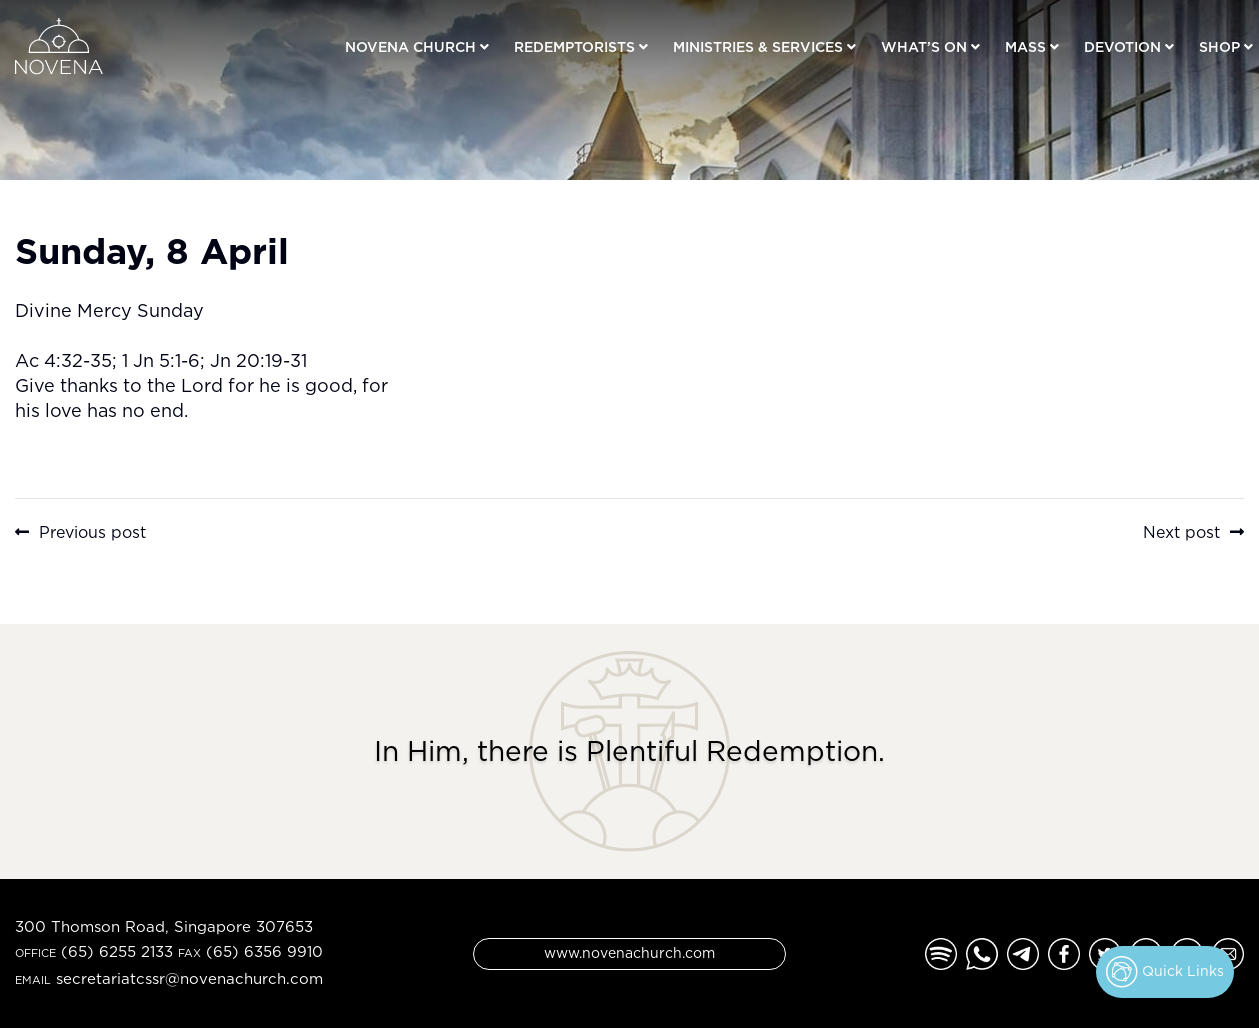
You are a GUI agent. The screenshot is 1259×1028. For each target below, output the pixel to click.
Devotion (1122, 46)
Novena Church (410, 46)
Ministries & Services (758, 46)
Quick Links (1165, 972)
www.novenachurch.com (629, 952)
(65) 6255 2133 (117, 951)
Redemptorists (574, 46)
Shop (1219, 46)
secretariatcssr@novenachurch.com (189, 978)
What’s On (924, 46)
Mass (1025, 46)
